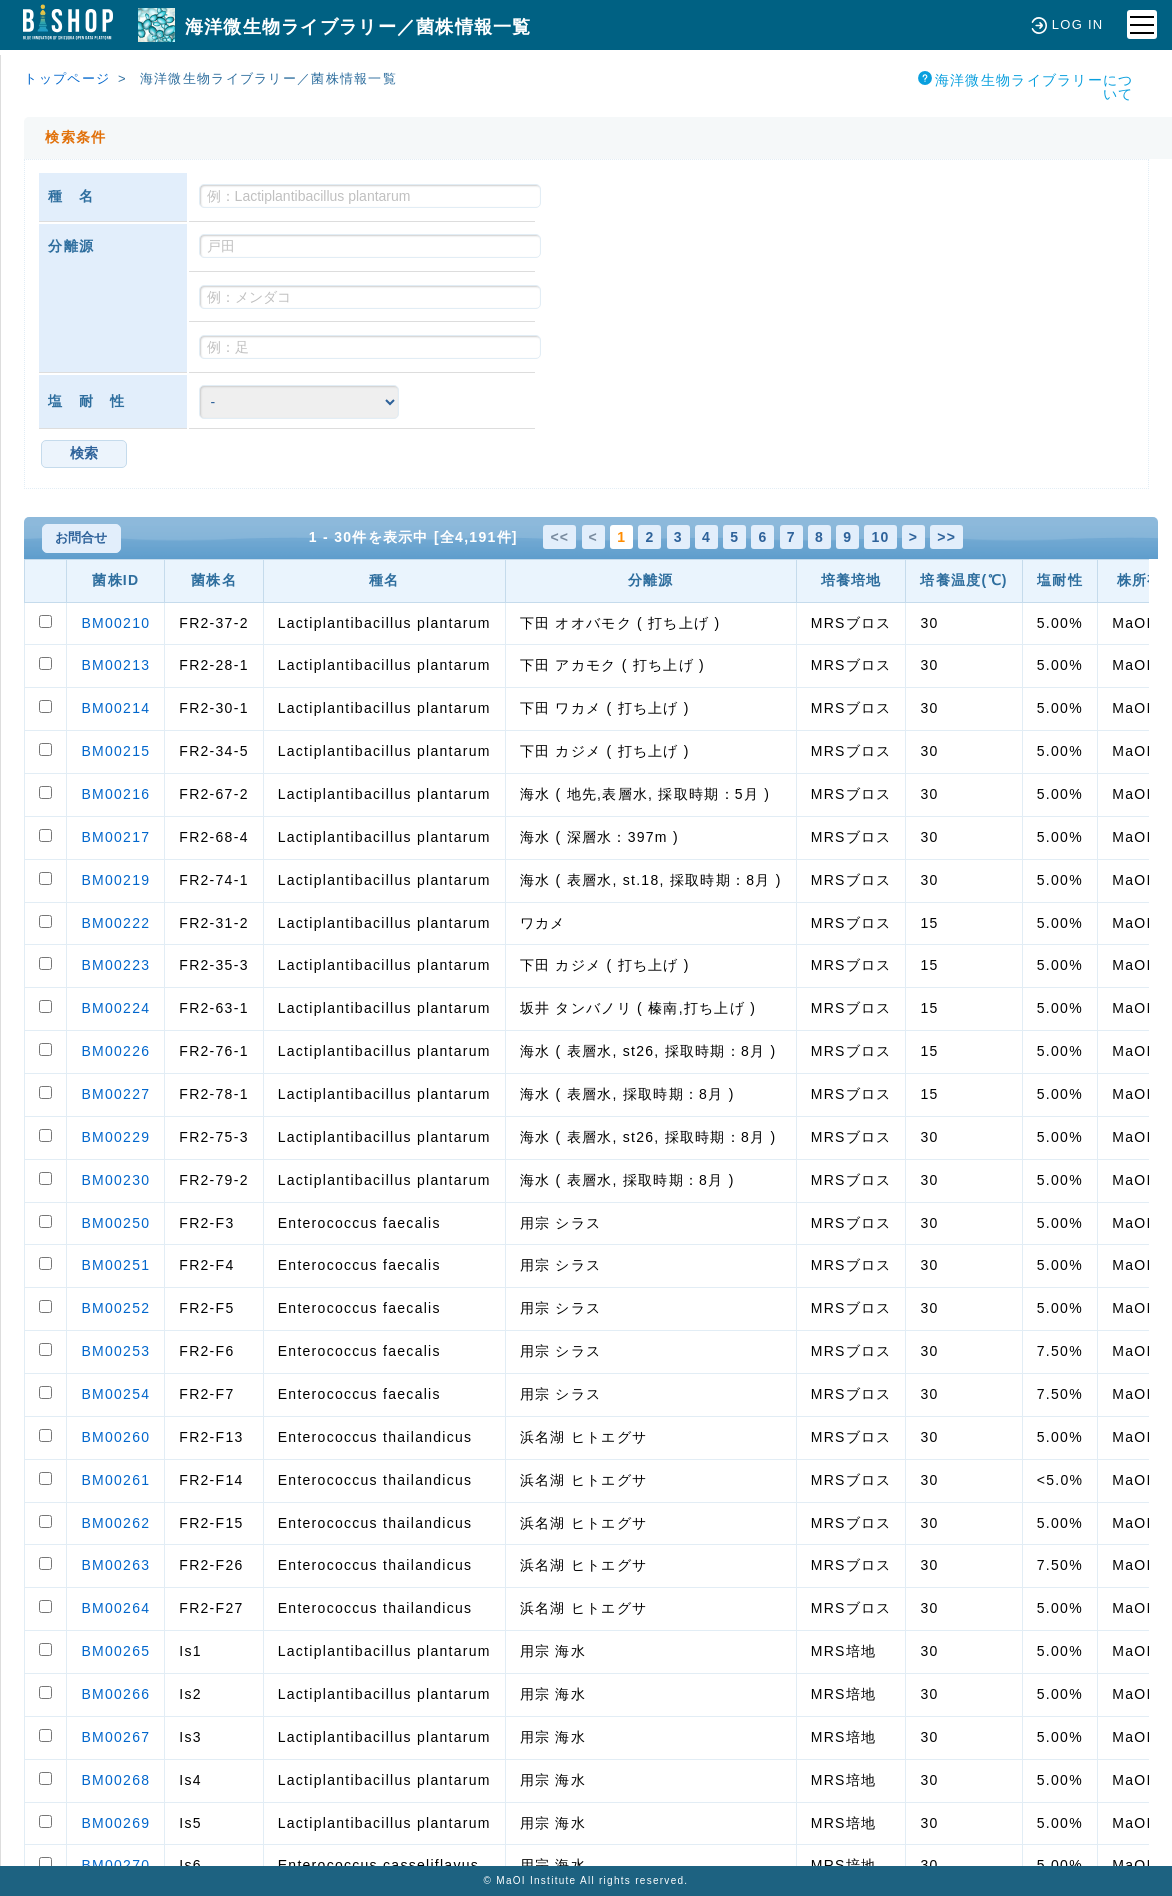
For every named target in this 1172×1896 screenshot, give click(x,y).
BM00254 (115, 1394)
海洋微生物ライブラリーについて (1026, 86)
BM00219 (115, 880)
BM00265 (115, 1651)
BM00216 (115, 794)
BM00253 (115, 1351)
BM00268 (115, 1780)
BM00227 (115, 1094)
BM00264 (115, 1608)
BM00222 (115, 923)
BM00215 (115, 751)
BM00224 (115, 1008)
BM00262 (115, 1523)
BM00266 (115, 1694)
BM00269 (115, 1823)
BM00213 (115, 665)
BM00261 (115, 1480)
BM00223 (115, 965)
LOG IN (1067, 24)
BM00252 (115, 1308)
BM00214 (115, 708)
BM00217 (115, 837)
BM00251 (115, 1265)
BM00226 (115, 1051)
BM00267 (115, 1737)
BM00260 (115, 1437)
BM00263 (115, 1565)
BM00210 (115, 623)
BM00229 (115, 1137)
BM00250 (115, 1223)
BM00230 (115, 1180)
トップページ (67, 78)
